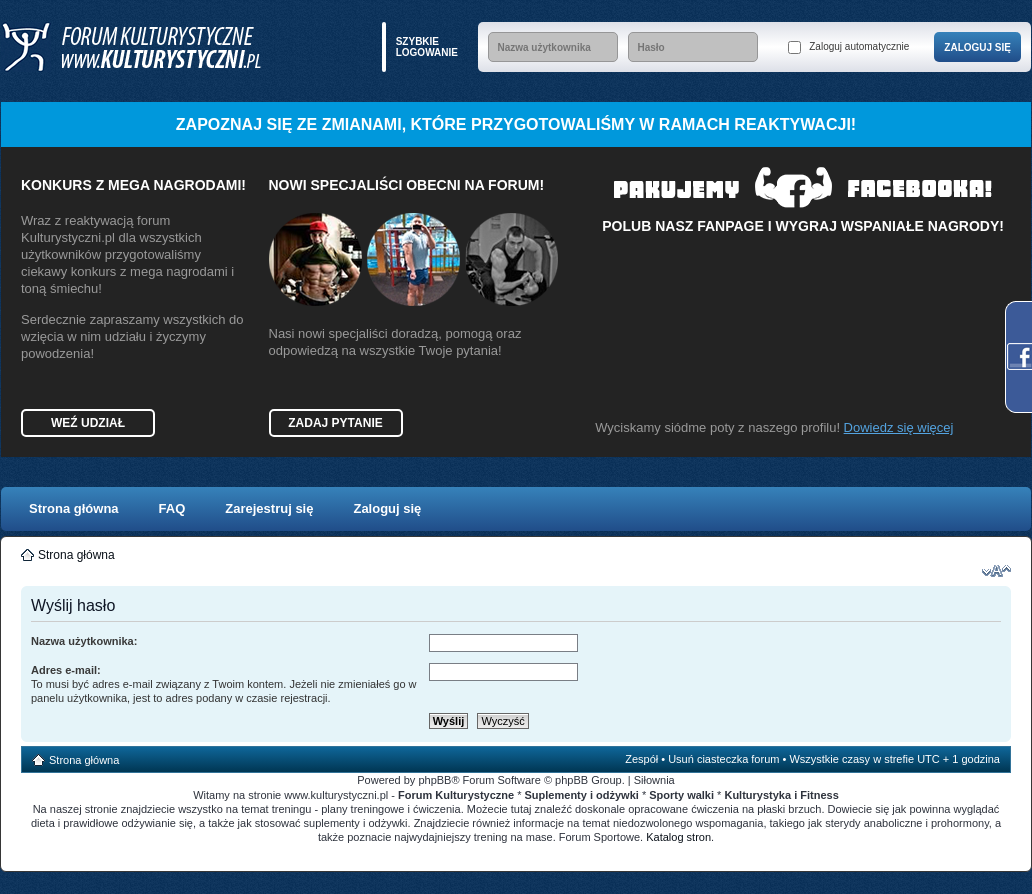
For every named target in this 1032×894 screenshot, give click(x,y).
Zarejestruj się (269, 508)
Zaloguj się (387, 508)
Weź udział (88, 423)
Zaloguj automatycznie (848, 47)
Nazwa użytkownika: (84, 641)
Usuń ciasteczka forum (723, 759)
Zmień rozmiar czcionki (996, 571)
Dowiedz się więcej (899, 427)
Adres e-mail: (66, 670)
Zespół (641, 759)
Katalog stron (678, 837)
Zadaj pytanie (335, 423)
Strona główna (74, 508)
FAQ (172, 508)
